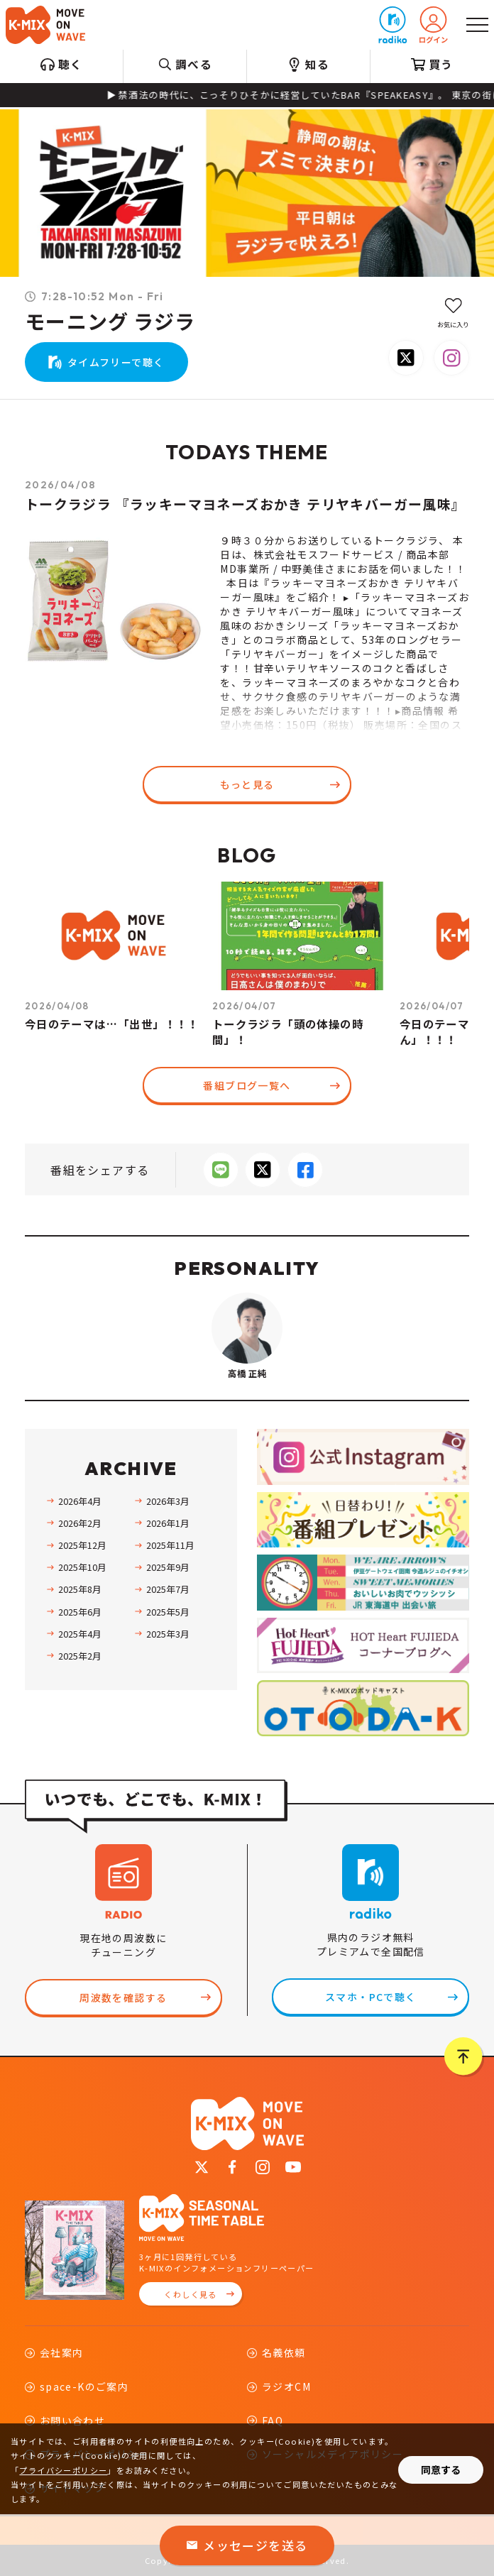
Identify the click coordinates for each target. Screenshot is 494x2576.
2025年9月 (168, 1567)
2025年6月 (79, 1611)
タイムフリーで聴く (116, 362)
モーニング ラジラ (110, 321)
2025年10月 (82, 1567)
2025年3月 (168, 1633)
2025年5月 (168, 1611)
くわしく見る (190, 2294)
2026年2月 (79, 1523)
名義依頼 (284, 2352)
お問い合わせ (72, 2420)
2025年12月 (82, 1545)
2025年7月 (168, 1589)
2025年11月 (170, 1545)
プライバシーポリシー (63, 2470)
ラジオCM (286, 2386)
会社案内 (62, 2352)
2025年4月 (79, 1633)
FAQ (272, 2420)
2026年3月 (168, 1501)
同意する (441, 2469)
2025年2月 (79, 1655)
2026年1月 (168, 1523)
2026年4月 (79, 1501)
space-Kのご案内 (84, 2386)
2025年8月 (79, 1589)
